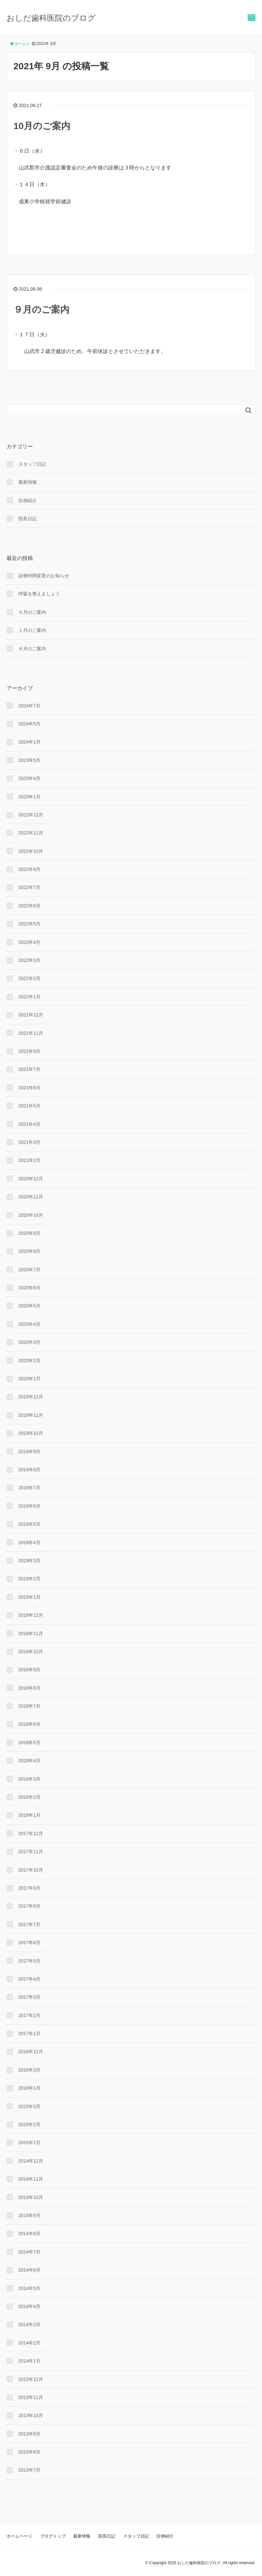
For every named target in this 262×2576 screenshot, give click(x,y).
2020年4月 (29, 1324)
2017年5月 (29, 1961)
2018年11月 (30, 1633)
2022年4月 (29, 942)
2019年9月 (29, 1451)
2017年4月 (29, 1979)
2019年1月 (29, 1597)
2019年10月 (30, 1433)
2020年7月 (29, 1269)
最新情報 (27, 482)
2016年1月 (29, 2088)
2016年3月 (29, 2070)
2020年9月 (29, 1233)
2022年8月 (29, 869)
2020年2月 (29, 1360)
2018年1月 (29, 1815)
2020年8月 (29, 1251)
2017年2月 (29, 2015)
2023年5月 (29, 760)
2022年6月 (29, 905)
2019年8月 (29, 1469)
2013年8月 (29, 2451)
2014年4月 (29, 2306)
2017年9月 (29, 1888)
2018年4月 (29, 1760)
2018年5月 (29, 1742)
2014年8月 (29, 2233)
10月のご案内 (41, 126)
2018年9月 (29, 1669)
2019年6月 (29, 1506)
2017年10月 (30, 1870)
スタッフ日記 (32, 464)
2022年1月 (29, 996)
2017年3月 (29, 1997)
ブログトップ (53, 2536)
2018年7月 (29, 1706)
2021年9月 (29, 1051)
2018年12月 (30, 1615)
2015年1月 (29, 2142)
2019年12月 (30, 1396)
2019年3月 (29, 1560)
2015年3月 (29, 2106)
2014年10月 (30, 2197)
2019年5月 (29, 1524)
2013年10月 (30, 2415)
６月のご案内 (32, 612)
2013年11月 (30, 2397)
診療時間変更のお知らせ (43, 575)
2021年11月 (30, 1033)
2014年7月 (29, 2251)
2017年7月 (29, 1924)
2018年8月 (29, 1688)
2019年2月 (29, 1578)
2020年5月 (29, 1305)
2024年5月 (29, 723)
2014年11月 (30, 2179)
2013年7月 (29, 2470)
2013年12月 (30, 2379)
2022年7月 (29, 887)
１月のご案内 (32, 630)
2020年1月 (29, 1378)
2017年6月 (29, 1942)
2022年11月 (30, 832)
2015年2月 (29, 2124)
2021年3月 (29, 1142)
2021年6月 (29, 1087)
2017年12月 (30, 1833)
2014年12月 (30, 2161)
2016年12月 (30, 2051)
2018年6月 (29, 1724)
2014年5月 (29, 2288)
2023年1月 (29, 796)
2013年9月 (29, 2433)
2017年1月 (29, 2033)
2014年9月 (29, 2215)
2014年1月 (29, 2361)
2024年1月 (29, 741)
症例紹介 (27, 500)
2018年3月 (29, 1779)
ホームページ (19, 2536)
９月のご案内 (41, 309)
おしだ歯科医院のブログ (51, 17)
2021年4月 (29, 1124)
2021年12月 (30, 1014)
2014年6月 (29, 2270)
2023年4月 (29, 778)
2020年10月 (30, 1215)
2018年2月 (29, 1797)
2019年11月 (30, 1415)
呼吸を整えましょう (39, 593)
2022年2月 (29, 978)
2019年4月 (29, 1542)
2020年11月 (30, 1196)
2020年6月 (29, 1287)
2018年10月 (30, 1651)
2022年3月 (29, 960)
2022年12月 (30, 814)
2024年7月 (29, 705)
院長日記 (27, 518)
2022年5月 (29, 923)
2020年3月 (29, 1342)
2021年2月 (29, 1160)
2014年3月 (29, 2324)
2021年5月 (29, 1105)
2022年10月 (30, 851)
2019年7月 (29, 1487)
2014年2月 (29, 2342)
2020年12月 (30, 1178)
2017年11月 (30, 1851)
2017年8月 (29, 1906)
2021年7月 (29, 1069)
